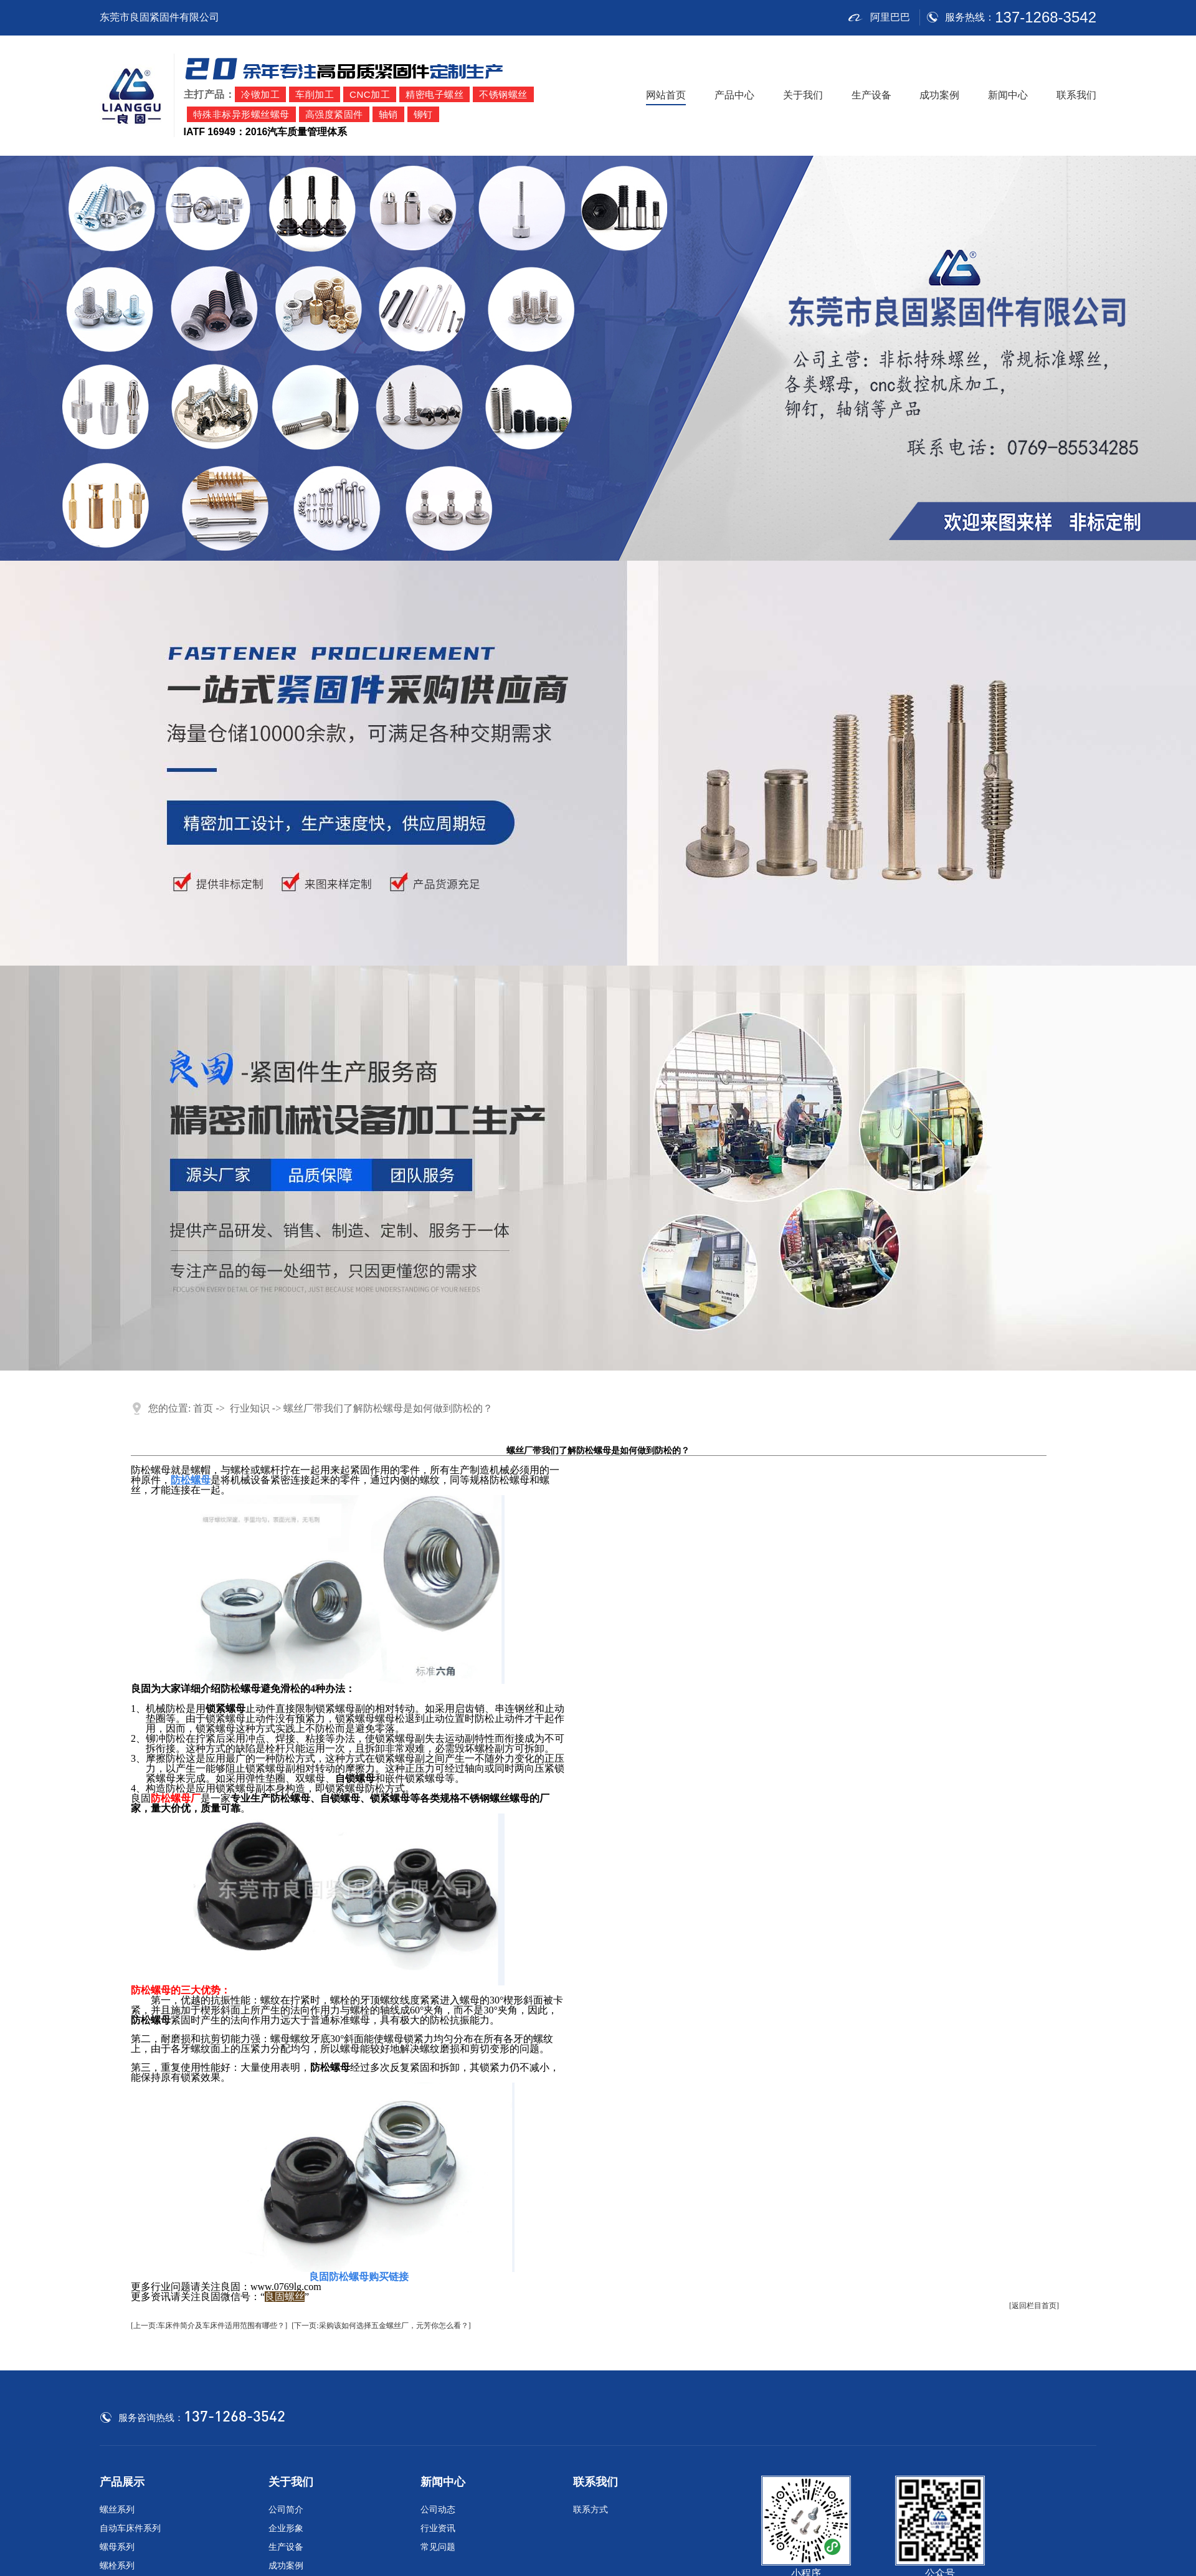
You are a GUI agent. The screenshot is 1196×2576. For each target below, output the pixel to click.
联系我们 (1076, 95)
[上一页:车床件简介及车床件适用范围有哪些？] (209, 2325)
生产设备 (871, 95)
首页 (203, 1408)
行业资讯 (437, 2528)
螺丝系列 (117, 2509)
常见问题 (437, 2547)
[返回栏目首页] (1034, 2305)
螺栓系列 (117, 2565)
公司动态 (437, 2509)
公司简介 (285, 2509)
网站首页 (666, 95)
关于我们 (803, 95)
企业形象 (285, 2528)
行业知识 (250, 1408)
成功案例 (939, 95)
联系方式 (590, 2509)
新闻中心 (1008, 95)
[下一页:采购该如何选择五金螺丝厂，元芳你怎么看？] (381, 2325)
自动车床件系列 (130, 2528)
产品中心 (734, 95)
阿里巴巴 (879, 17)
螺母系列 (117, 2547)
